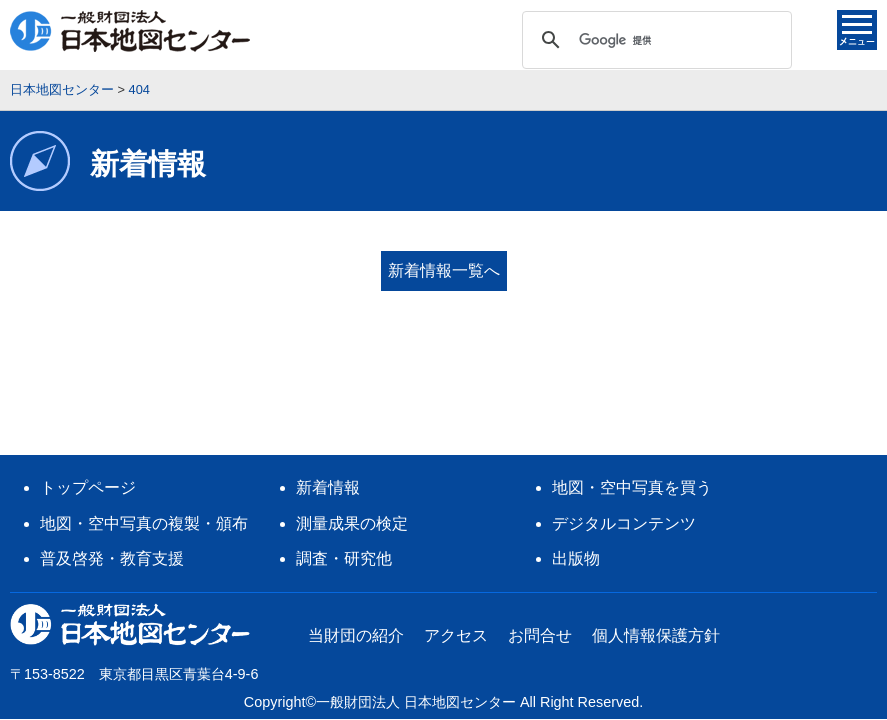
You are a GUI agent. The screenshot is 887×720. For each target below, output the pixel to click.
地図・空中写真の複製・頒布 (144, 419)
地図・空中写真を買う (632, 383)
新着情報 (328, 383)
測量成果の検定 (352, 419)
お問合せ (540, 531)
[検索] (654, 40)
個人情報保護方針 (656, 531)
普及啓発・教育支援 (112, 454)
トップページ (88, 383)
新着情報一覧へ (444, 270)
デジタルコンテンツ (624, 419)
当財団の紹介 (356, 531)
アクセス (456, 531)
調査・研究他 (344, 454)
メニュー (857, 30)
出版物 (576, 454)
